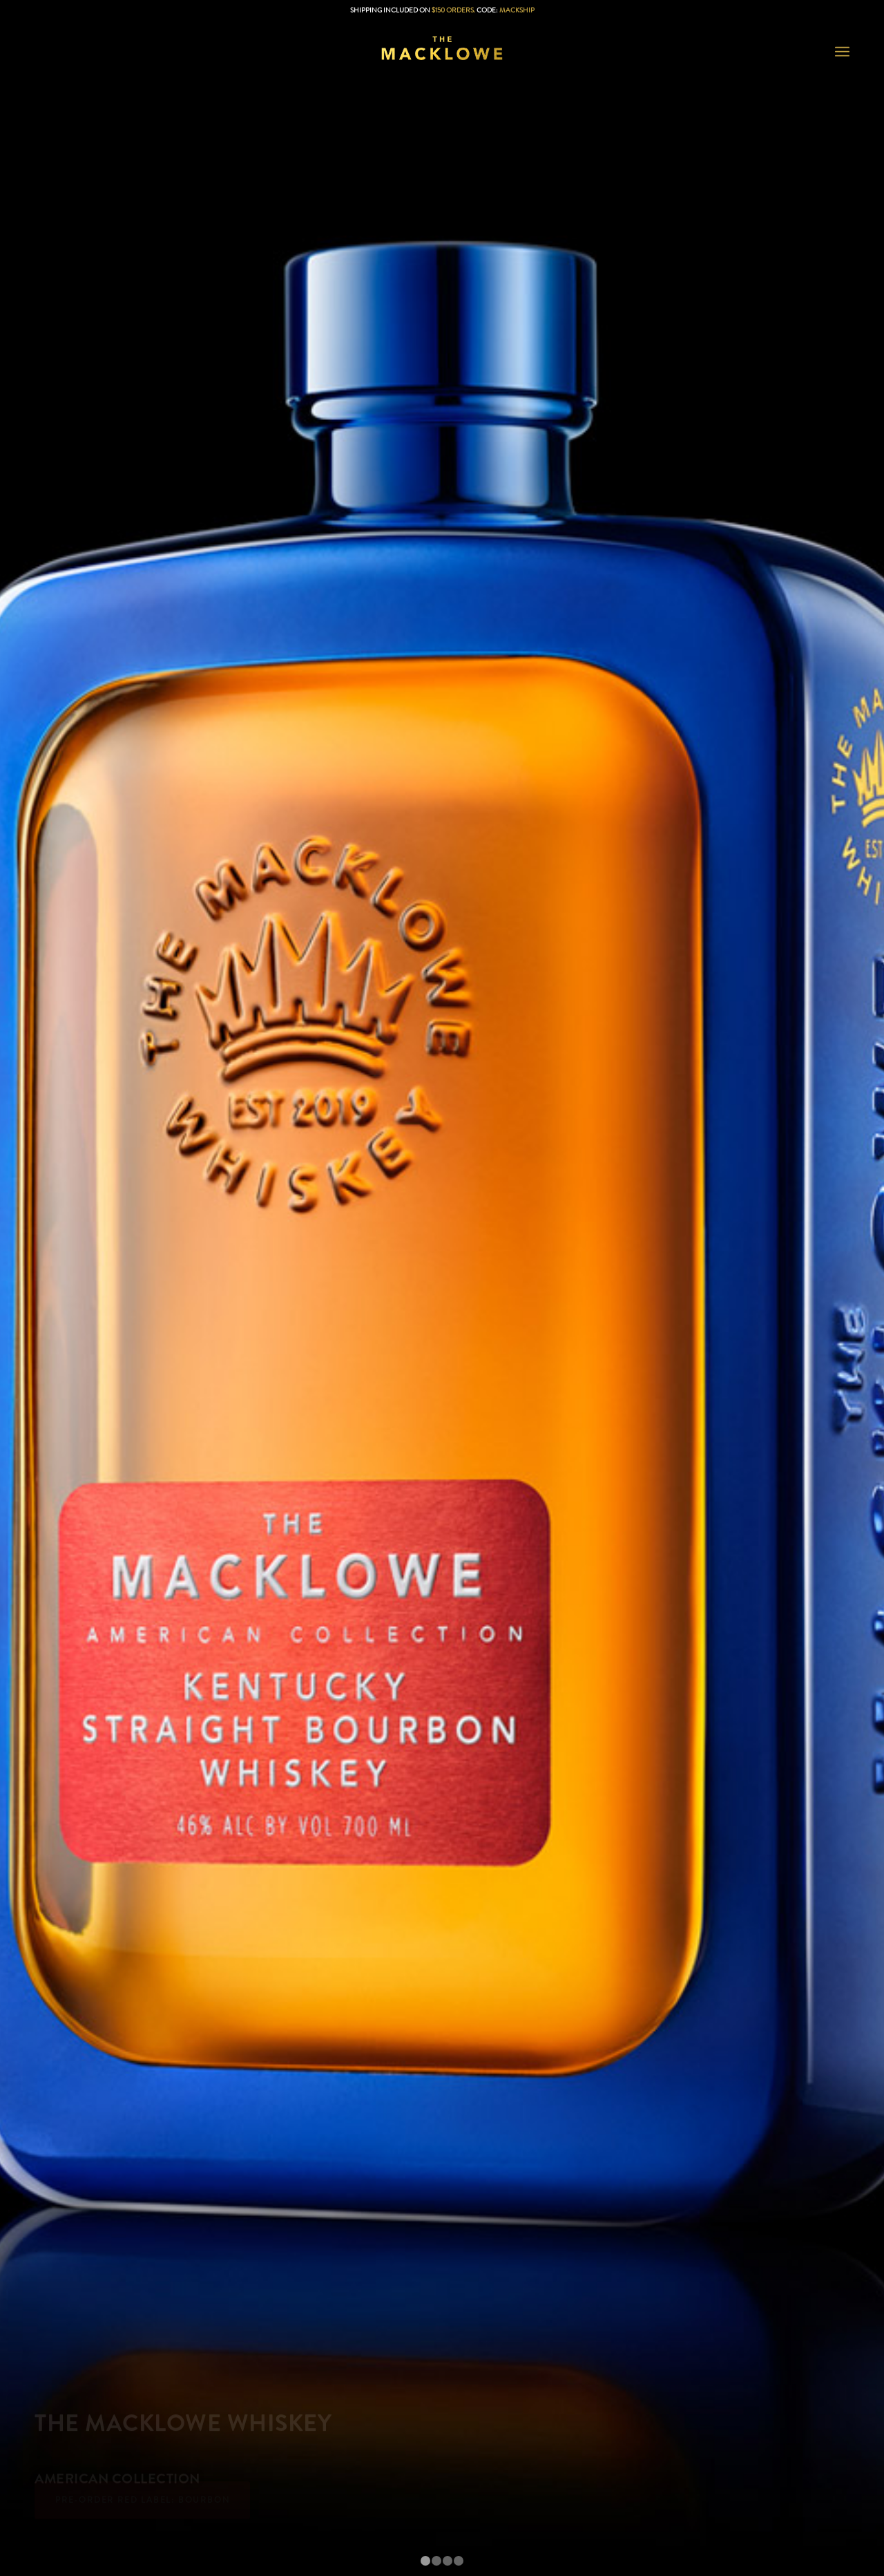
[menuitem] (842, 51)
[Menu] (842, 51)
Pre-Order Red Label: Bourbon (142, 2506)
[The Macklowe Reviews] (442, 52)
